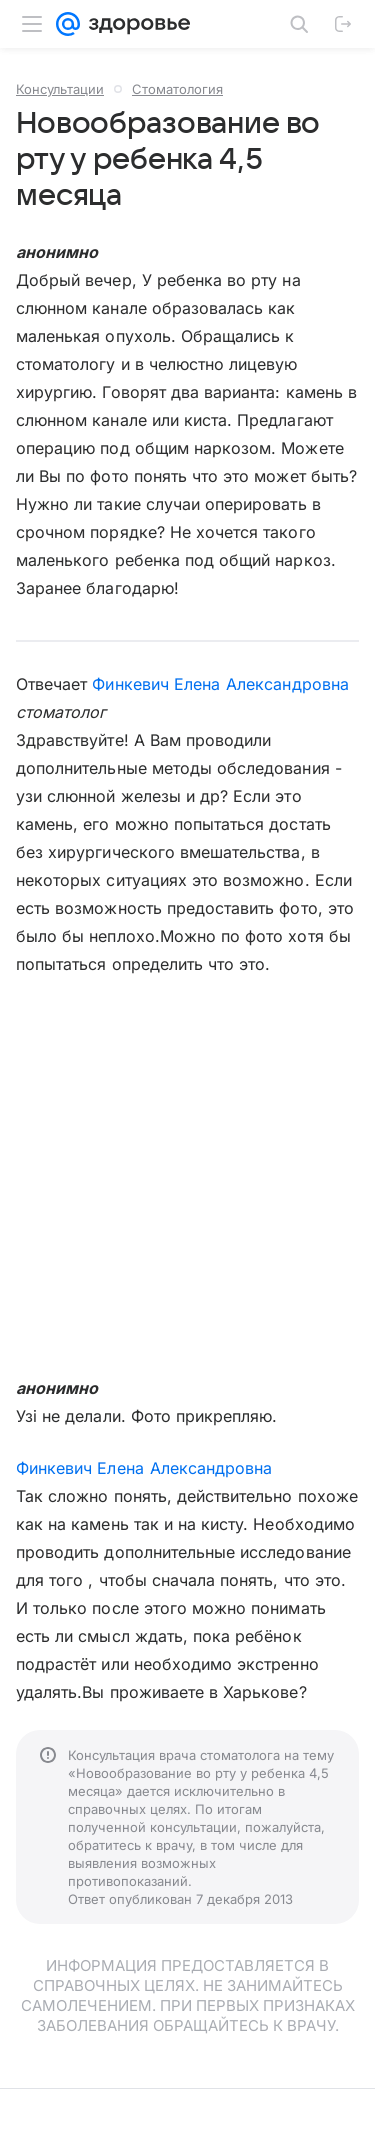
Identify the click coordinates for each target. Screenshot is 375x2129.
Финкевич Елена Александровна (220, 684)
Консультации (60, 89)
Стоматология (177, 89)
